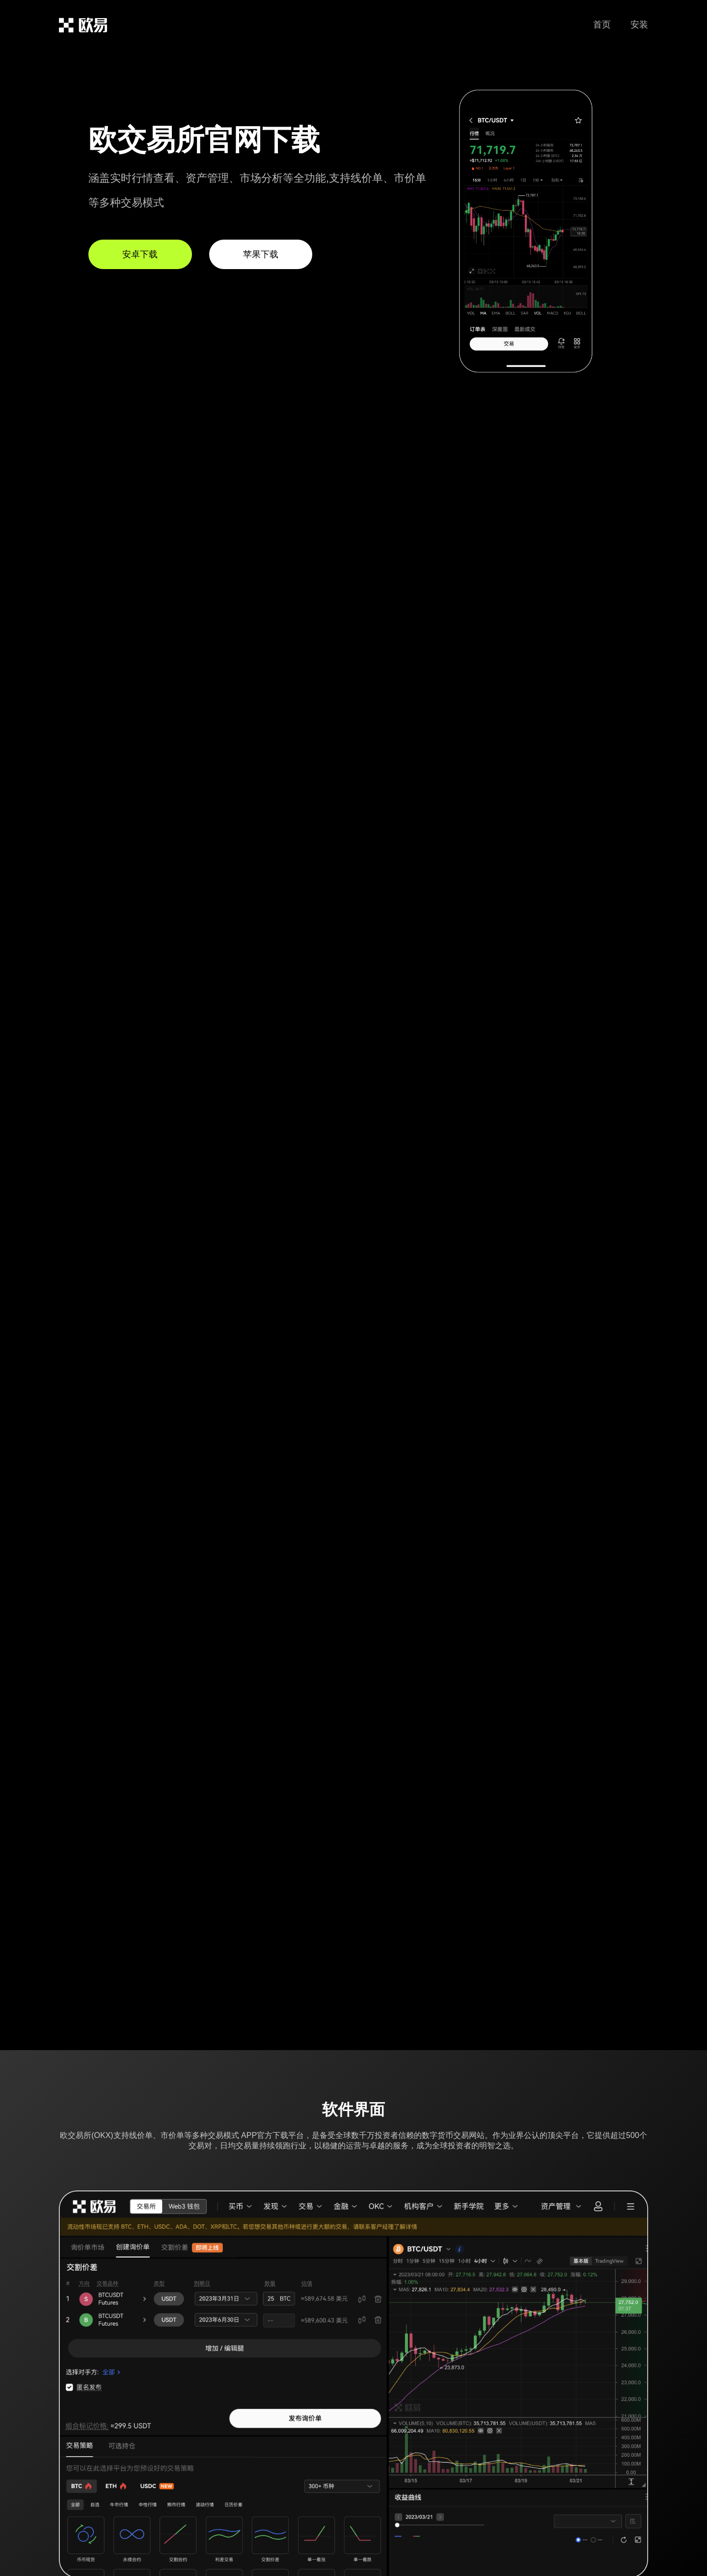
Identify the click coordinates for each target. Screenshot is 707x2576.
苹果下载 (260, 254)
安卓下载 (140, 254)
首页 (602, 24)
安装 (639, 24)
